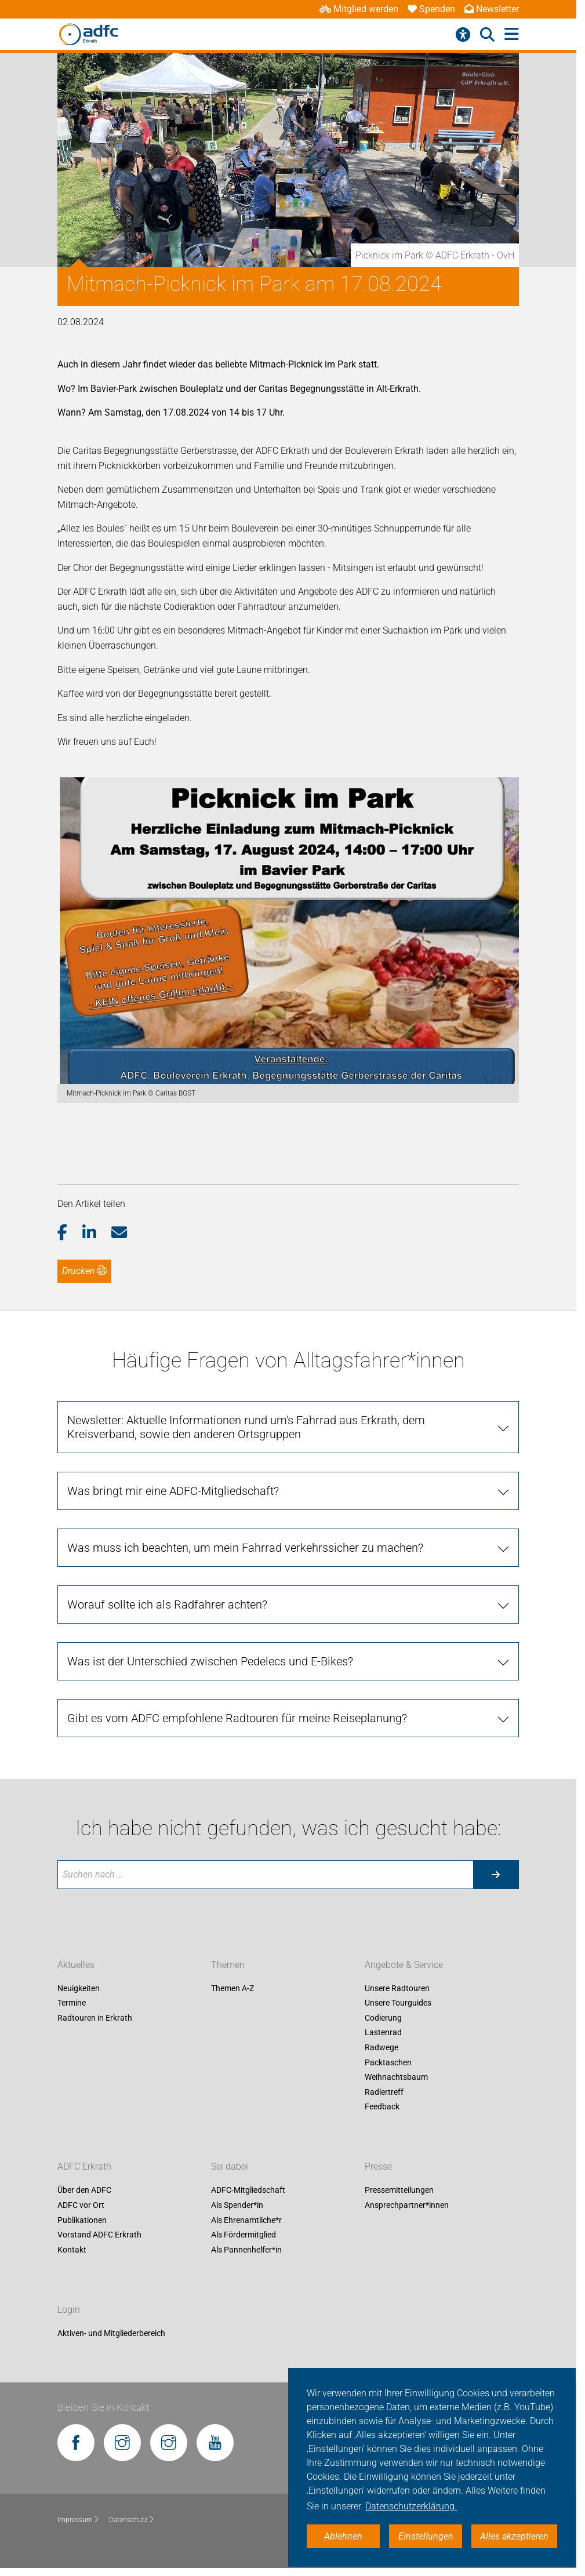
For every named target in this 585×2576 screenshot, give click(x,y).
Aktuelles (76, 1964)
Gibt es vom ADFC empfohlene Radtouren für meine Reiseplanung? (237, 1718)
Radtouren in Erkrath (94, 2017)
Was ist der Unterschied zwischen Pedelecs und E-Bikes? (210, 1661)
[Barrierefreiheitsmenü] (463, 35)
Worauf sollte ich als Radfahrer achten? (167, 1604)
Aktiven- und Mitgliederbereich (111, 2333)
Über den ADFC (84, 2190)
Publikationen (82, 2220)
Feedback (382, 2107)
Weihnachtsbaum (396, 2077)
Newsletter (491, 8)
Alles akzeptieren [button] (514, 2536)
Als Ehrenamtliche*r (246, 2220)
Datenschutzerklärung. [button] (411, 2506)
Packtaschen (388, 2062)
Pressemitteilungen (399, 2190)
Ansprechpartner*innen (407, 2205)
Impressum (78, 2520)
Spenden (431, 8)
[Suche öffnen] (487, 35)
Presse (378, 2167)
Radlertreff (384, 2092)
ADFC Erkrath (84, 2167)
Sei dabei (229, 2167)
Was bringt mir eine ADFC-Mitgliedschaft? (173, 1491)
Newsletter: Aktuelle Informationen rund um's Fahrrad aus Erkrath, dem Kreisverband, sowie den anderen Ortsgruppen (246, 1427)
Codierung (383, 2017)
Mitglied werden (358, 8)
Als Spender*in (237, 2205)
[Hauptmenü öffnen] (511, 34)
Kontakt (71, 2249)
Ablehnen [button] (343, 2536)
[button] (69, 1233)
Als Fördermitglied (243, 2235)
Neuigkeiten (78, 1988)
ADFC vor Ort (80, 2205)
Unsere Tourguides (398, 2003)
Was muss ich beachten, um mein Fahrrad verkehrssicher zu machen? (245, 1548)
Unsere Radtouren (397, 1988)
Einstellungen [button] (425, 2536)
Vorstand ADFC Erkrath (99, 2235)
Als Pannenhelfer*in (246, 2249)
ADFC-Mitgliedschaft (248, 2190)
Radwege (381, 2047)
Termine (71, 2003)
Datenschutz (132, 2520)
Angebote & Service (404, 1964)
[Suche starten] (495, 1875)
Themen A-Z (232, 1988)
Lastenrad (383, 2032)
